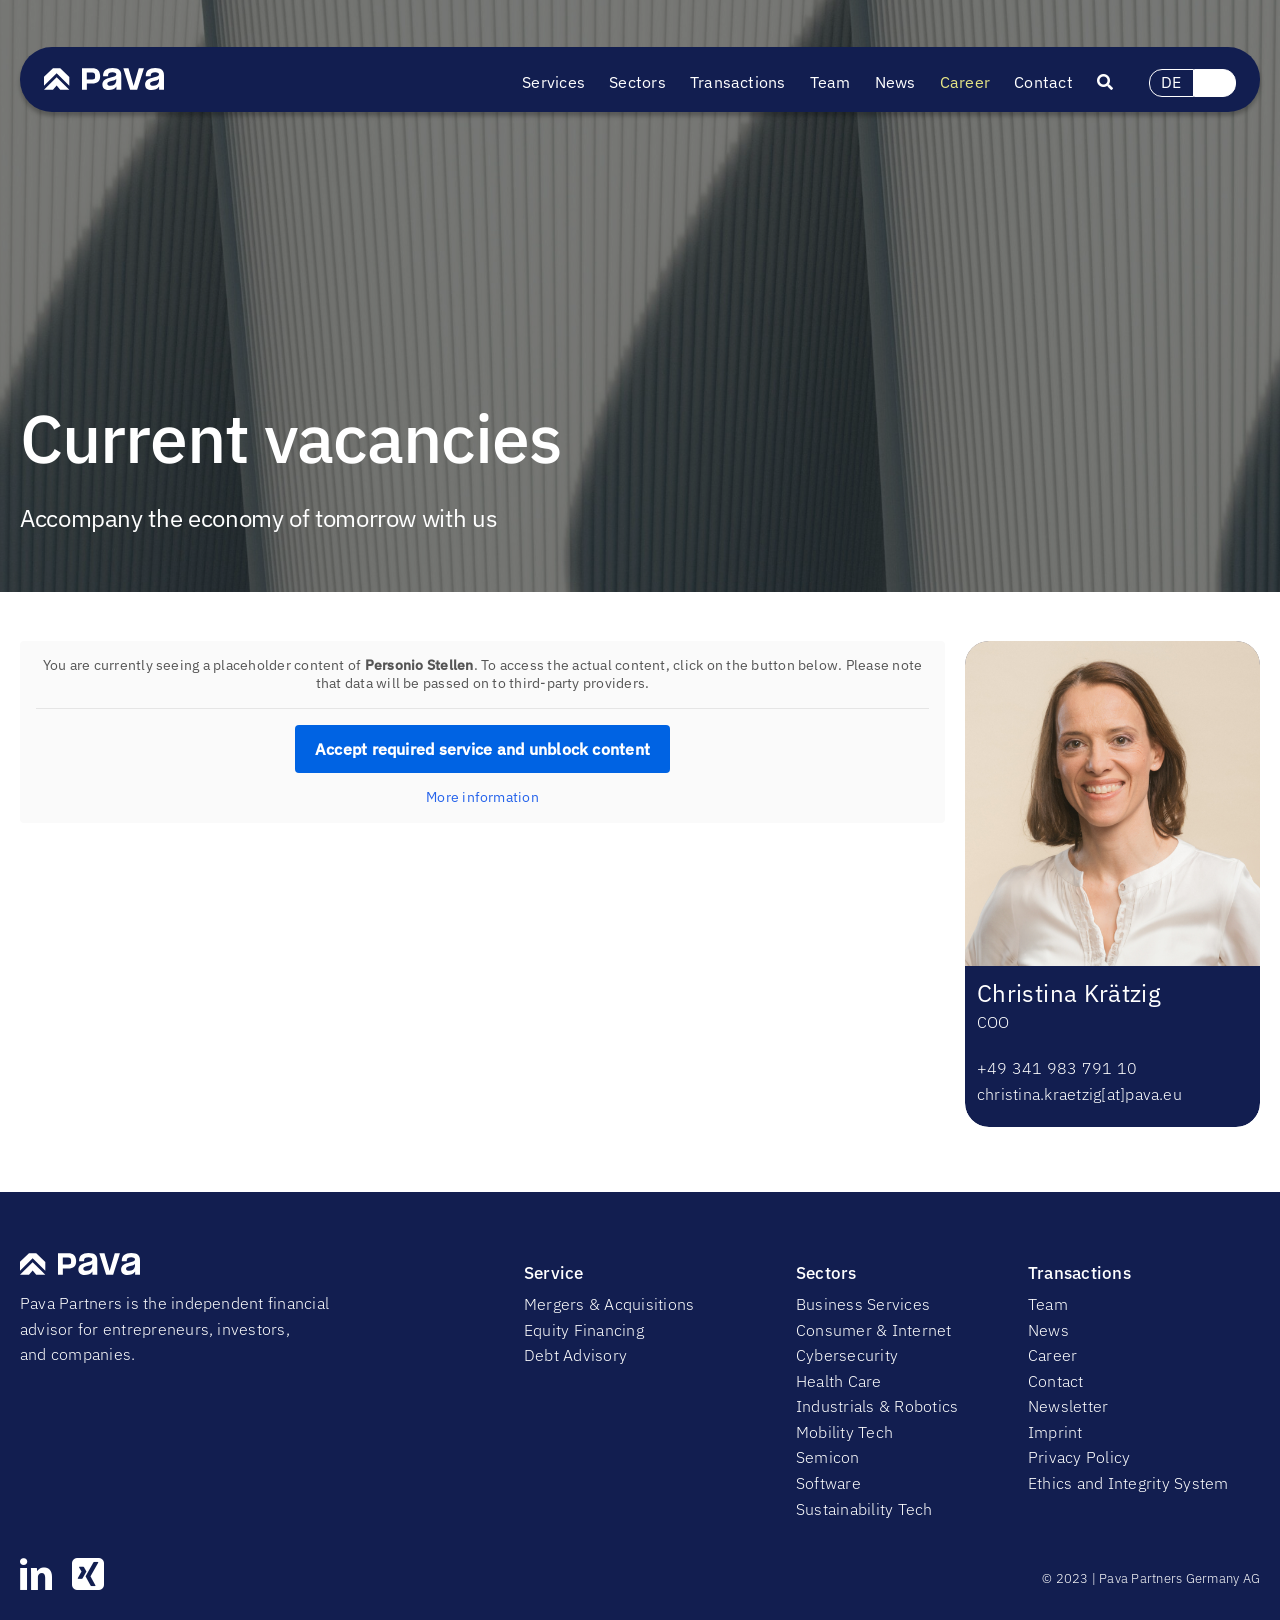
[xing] (88, 1574)
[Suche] (1117, 83)
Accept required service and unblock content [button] (482, 749)
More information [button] (482, 797)
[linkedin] (36, 1574)
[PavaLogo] (104, 76)
